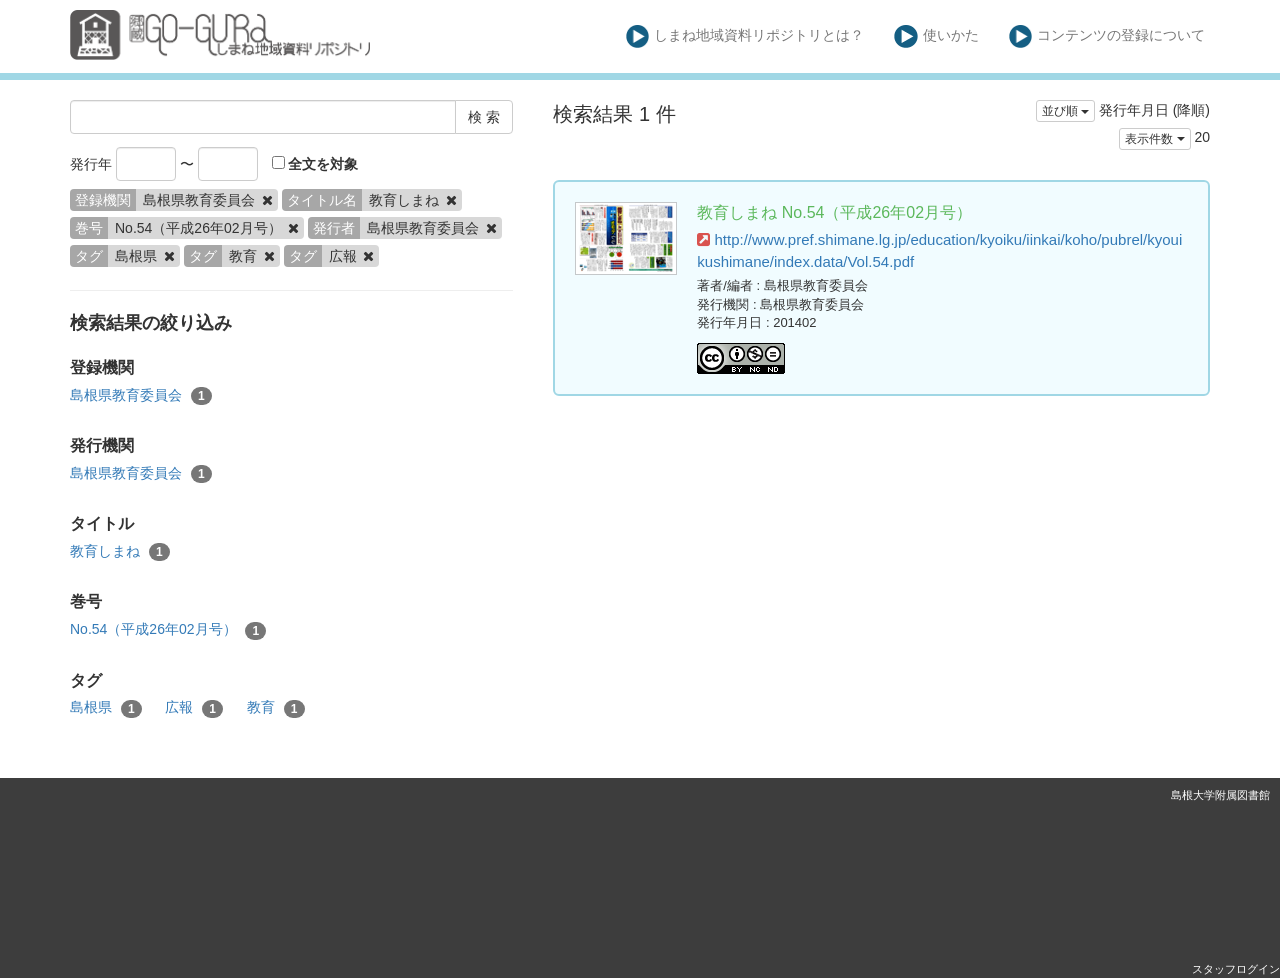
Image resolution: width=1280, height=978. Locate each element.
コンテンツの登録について (1107, 36)
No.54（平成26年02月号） (168, 630)
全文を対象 (315, 164)
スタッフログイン (1236, 969)
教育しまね (120, 552)
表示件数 (1154, 139)
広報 (194, 708)
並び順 (1065, 111)
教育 (276, 708)
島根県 (106, 708)
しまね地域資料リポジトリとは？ (745, 36)
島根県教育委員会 (141, 396)
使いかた (936, 36)
